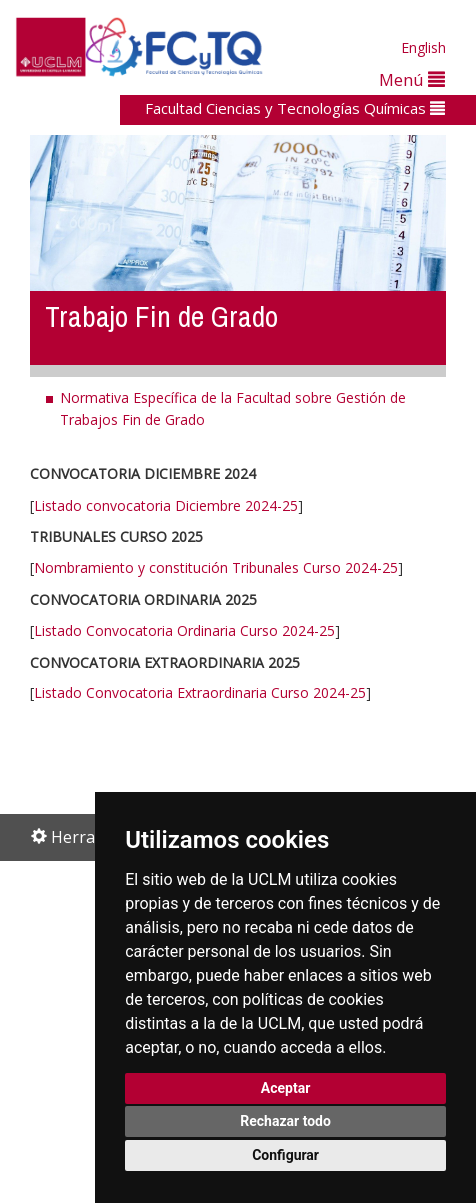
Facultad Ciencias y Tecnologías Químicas (295, 108)
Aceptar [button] (286, 1088)
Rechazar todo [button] (285, 1121)
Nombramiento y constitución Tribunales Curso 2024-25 (216, 567)
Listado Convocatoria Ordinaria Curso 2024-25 (184, 630)
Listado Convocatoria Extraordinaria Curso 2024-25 (200, 692)
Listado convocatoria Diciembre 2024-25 (166, 505)
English (423, 47)
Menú (412, 79)
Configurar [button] (285, 1155)
